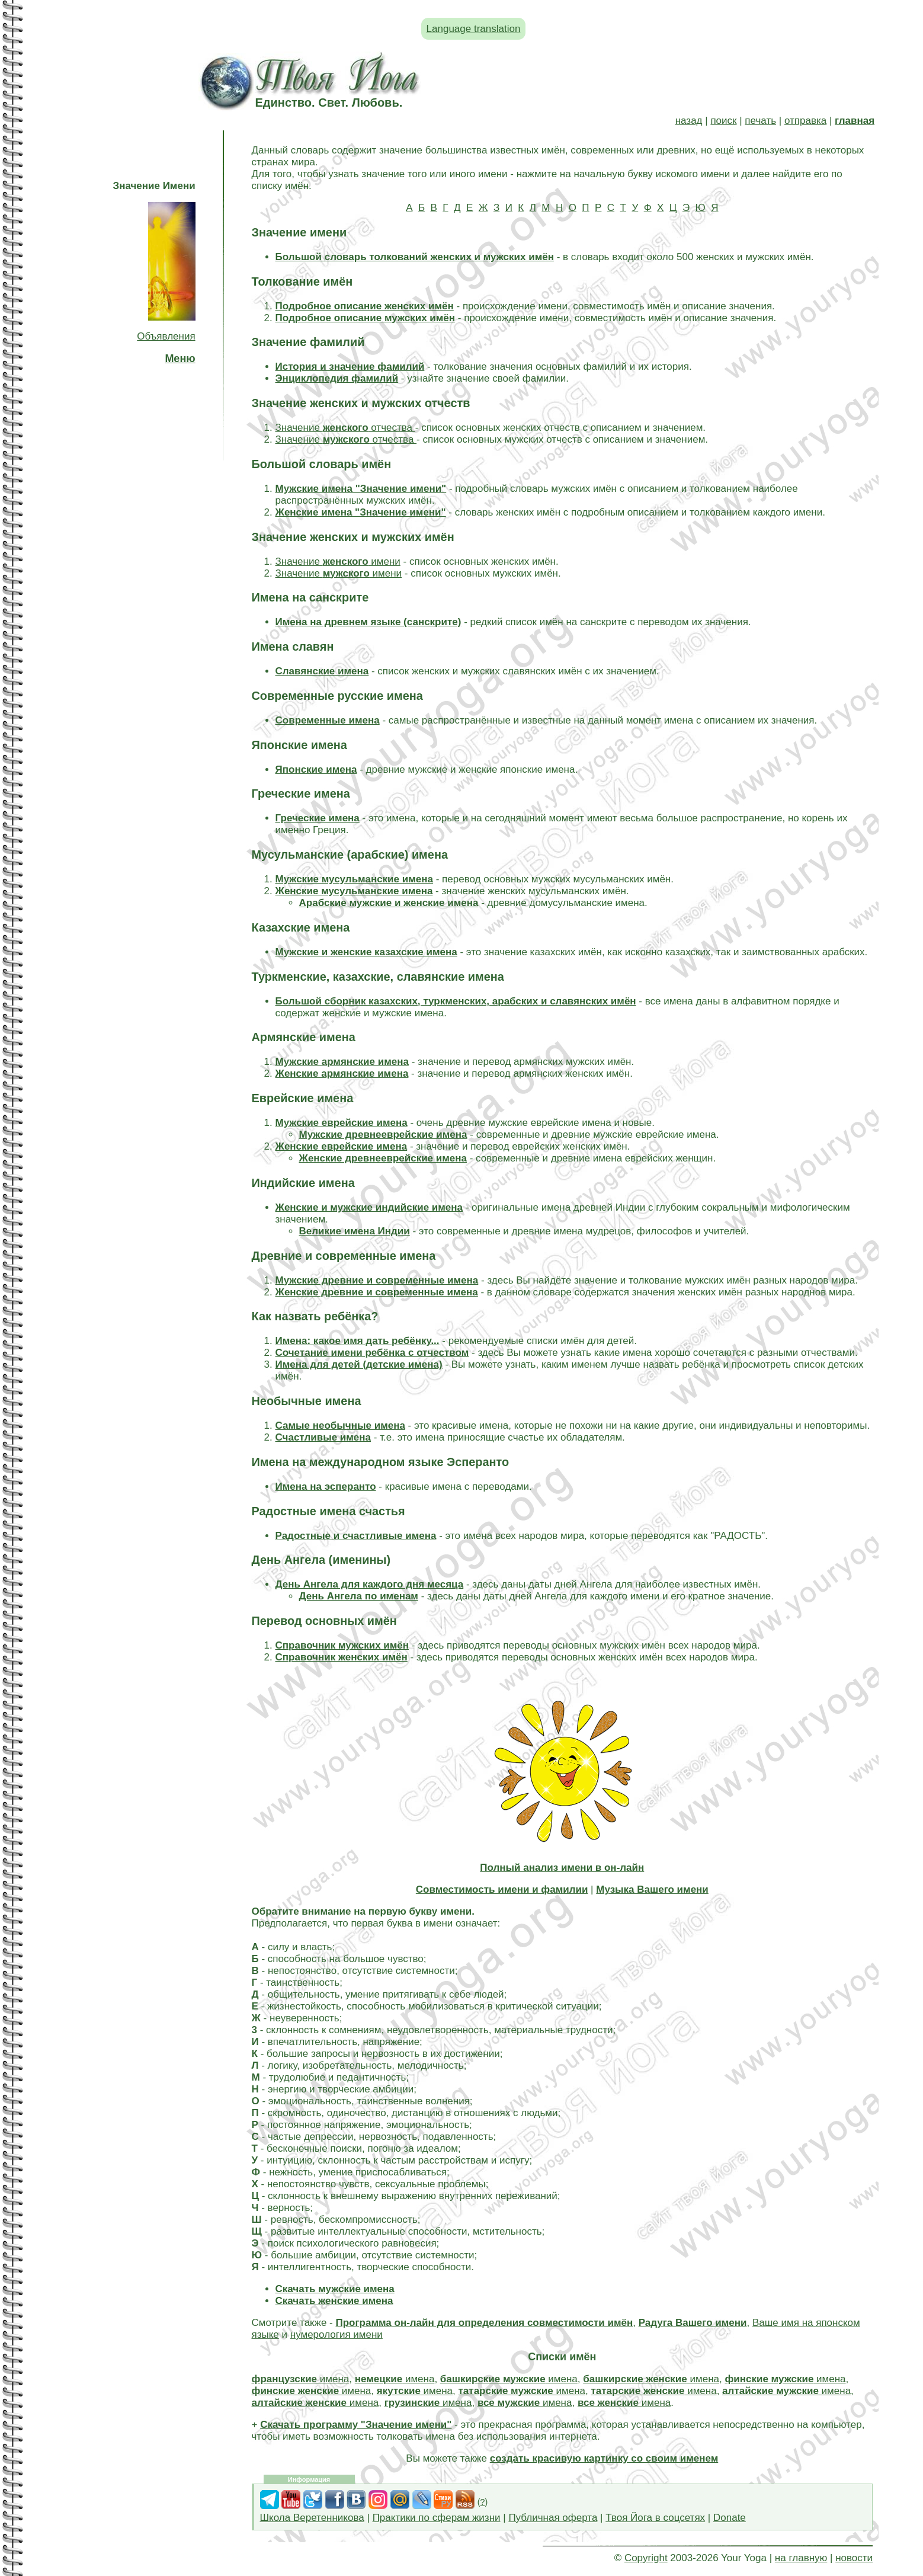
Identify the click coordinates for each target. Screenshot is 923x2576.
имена (301, 2379)
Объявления (166, 336)
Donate (729, 2517)
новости (854, 2558)
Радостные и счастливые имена (356, 1535)
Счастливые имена (323, 1437)
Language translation (474, 28)
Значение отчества (345, 427)
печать (760, 120)
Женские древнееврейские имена (383, 1158)
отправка (805, 120)
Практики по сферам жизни (437, 2517)
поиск (723, 120)
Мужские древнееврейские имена (383, 1134)
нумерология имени (336, 2334)
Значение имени (337, 561)
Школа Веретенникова (312, 2517)
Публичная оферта (552, 2517)
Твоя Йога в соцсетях (655, 2517)
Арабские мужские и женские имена (389, 902)
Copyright (646, 2558)
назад (689, 120)
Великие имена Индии (354, 1231)
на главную (801, 2558)
